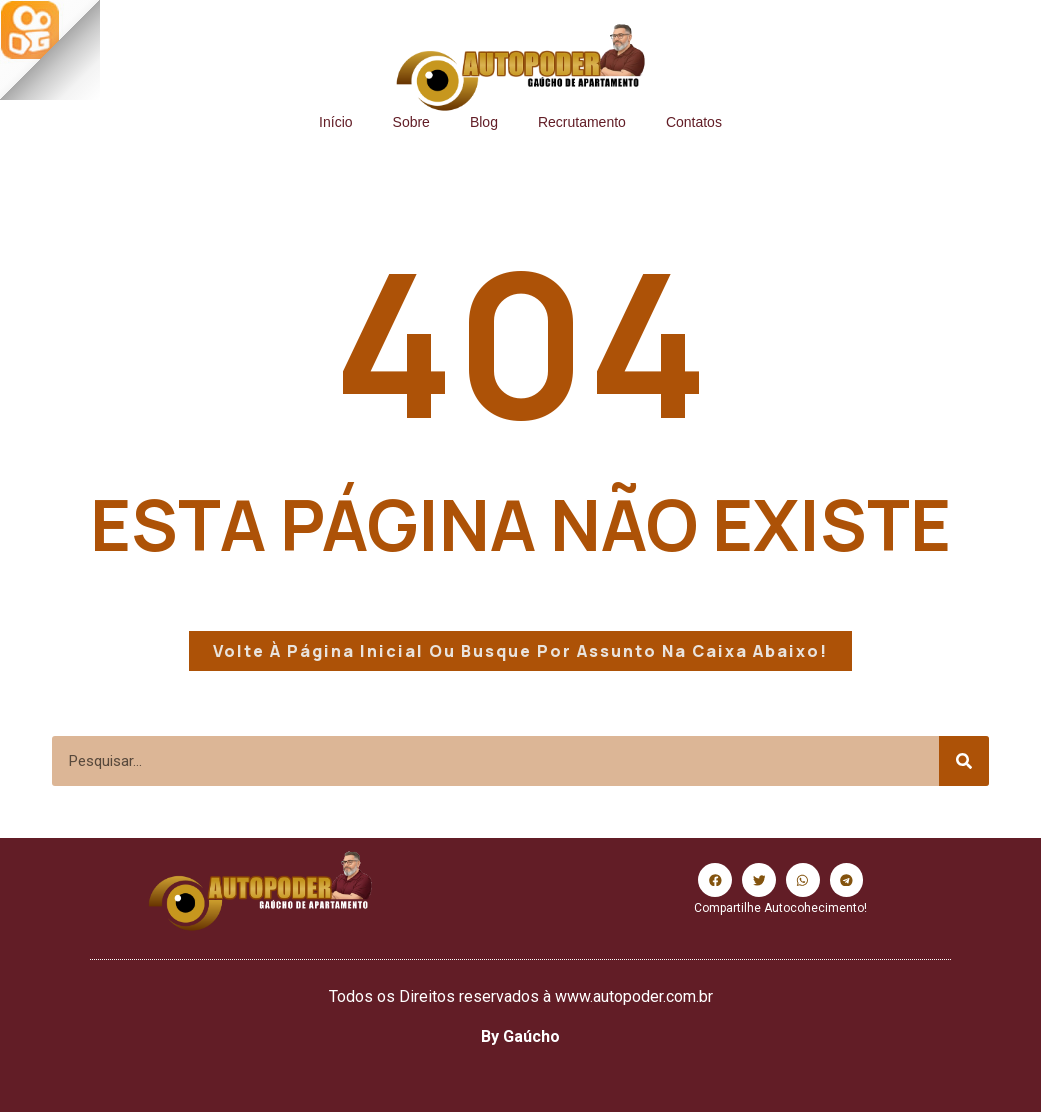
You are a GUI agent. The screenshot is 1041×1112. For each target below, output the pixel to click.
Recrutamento (582, 122)
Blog (484, 122)
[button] (715, 880)
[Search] (964, 761)
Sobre (411, 122)
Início (335, 122)
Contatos (694, 122)
